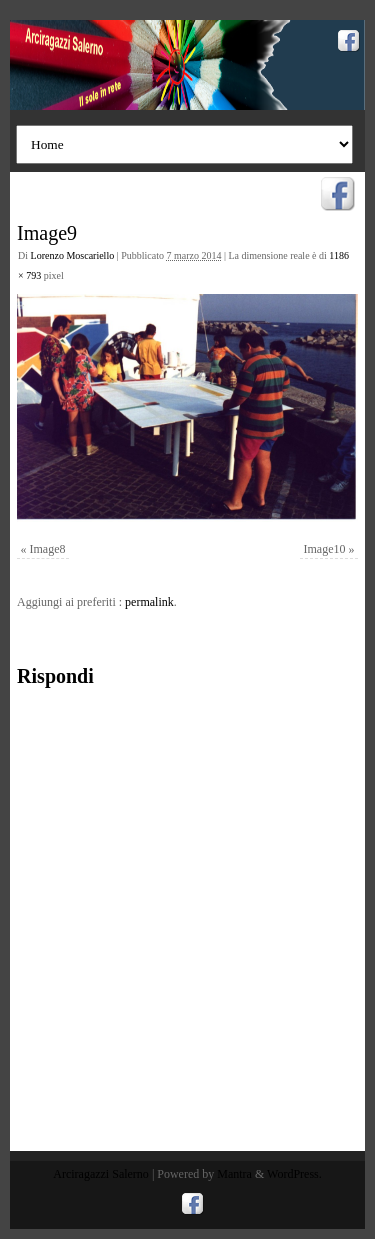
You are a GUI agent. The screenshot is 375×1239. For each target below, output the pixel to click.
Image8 (48, 549)
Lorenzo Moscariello (73, 255)
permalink (149, 602)
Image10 (325, 549)
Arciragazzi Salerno (101, 1174)
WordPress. (294, 1174)
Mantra (234, 1174)
